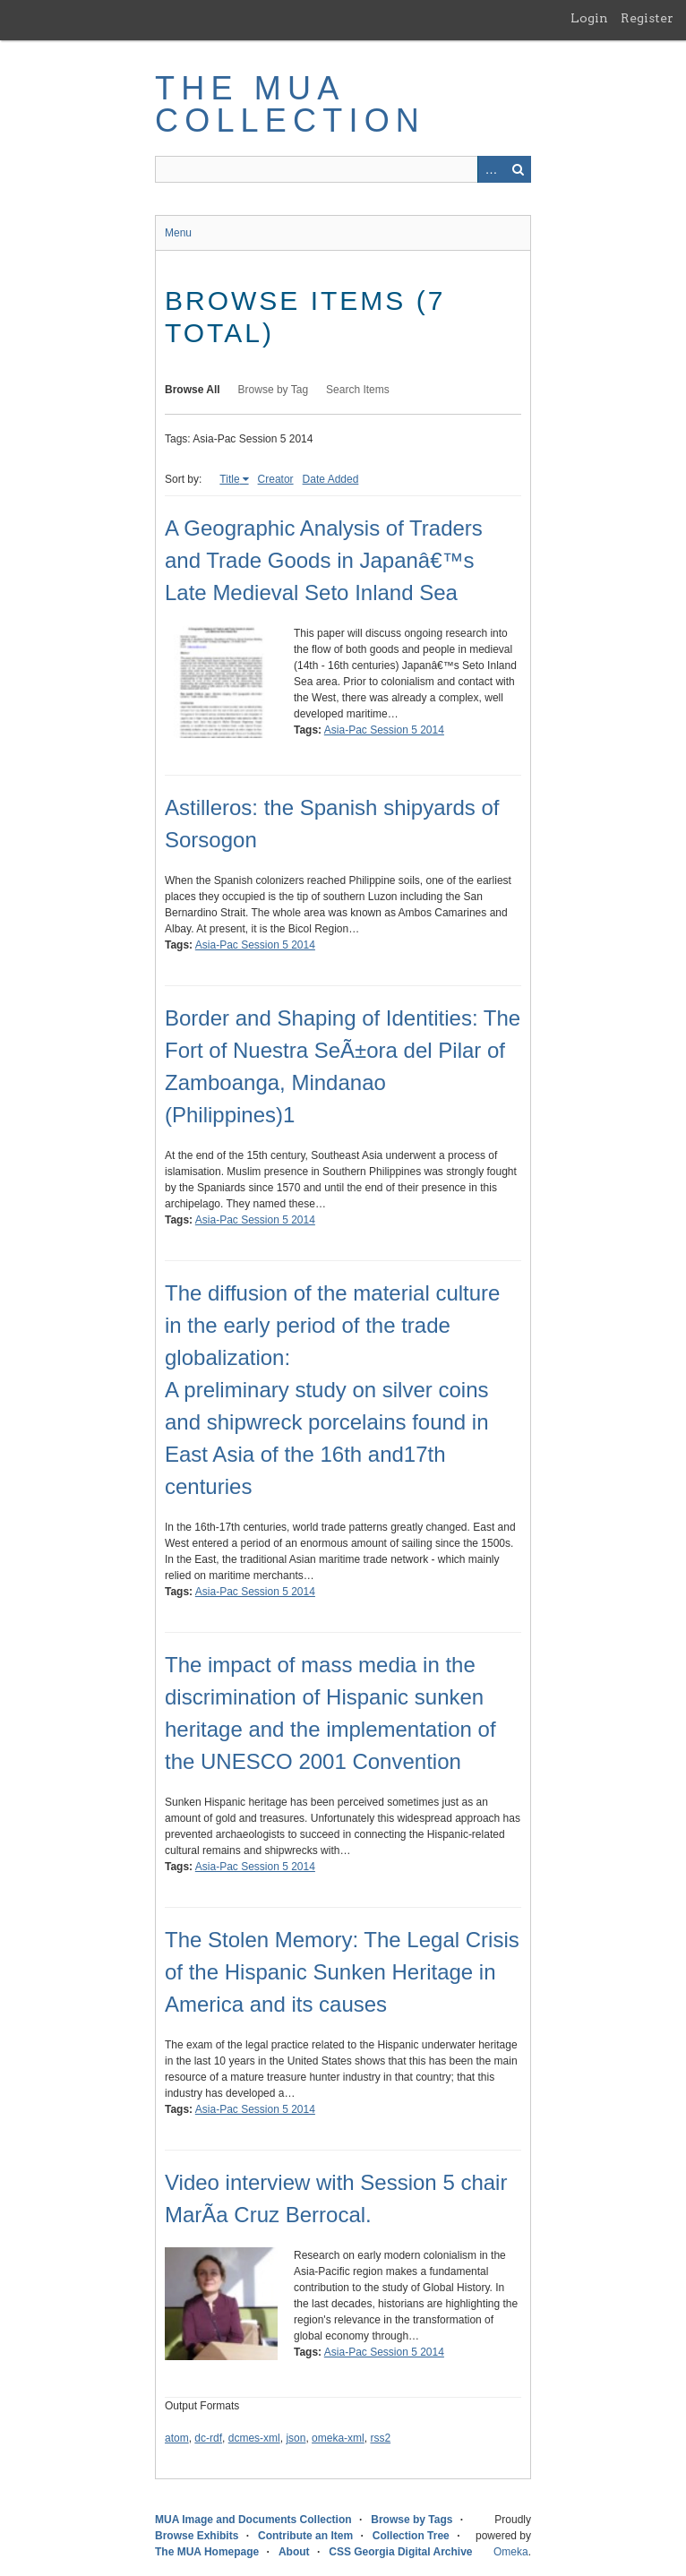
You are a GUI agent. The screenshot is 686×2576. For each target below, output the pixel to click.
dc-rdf (208, 2438)
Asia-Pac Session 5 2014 (384, 730)
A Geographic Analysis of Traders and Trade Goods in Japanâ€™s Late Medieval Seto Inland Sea (324, 560)
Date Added (331, 479)
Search (517, 169)
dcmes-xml (254, 2438)
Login (589, 18)
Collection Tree (411, 2535)
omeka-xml (338, 2438)
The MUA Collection (290, 104)
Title (229, 479)
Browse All (192, 389)
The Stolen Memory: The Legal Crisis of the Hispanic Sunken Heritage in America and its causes (342, 1972)
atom (177, 2438)
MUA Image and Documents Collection (253, 2519)
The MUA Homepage (207, 2552)
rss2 (380, 2438)
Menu (178, 233)
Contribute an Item (305, 2535)
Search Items (358, 389)
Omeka (510, 2552)
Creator (276, 479)
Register (647, 18)
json (295, 2438)
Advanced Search (490, 169)
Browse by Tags (411, 2519)
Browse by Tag (273, 389)
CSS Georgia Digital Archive (400, 2552)
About (294, 2552)
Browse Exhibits (196, 2535)
